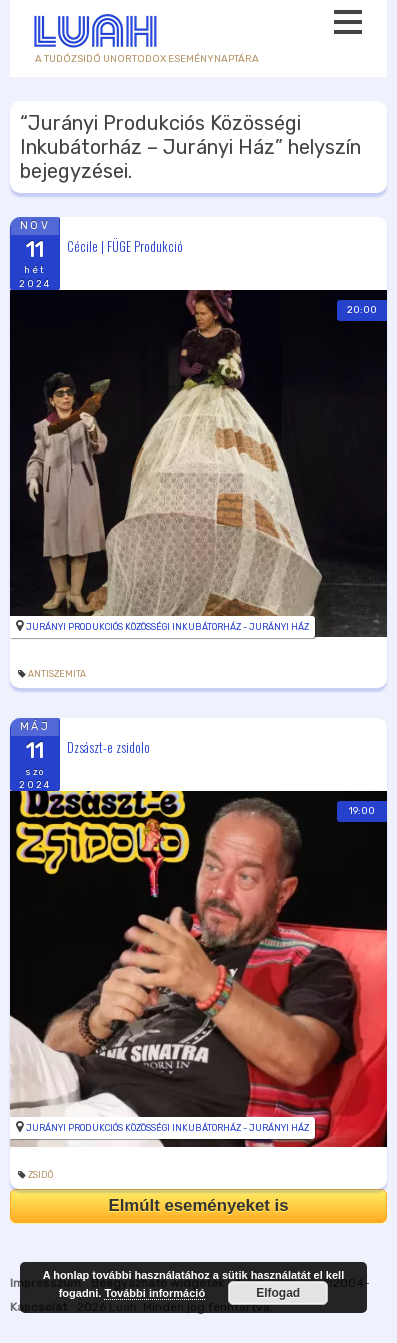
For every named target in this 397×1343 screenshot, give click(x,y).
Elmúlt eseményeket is (198, 1205)
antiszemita (57, 674)
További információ (154, 1293)
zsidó (40, 1175)
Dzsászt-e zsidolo (108, 747)
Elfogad (278, 1293)
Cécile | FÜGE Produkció (125, 245)
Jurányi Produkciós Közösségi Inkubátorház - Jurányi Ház (167, 627)
